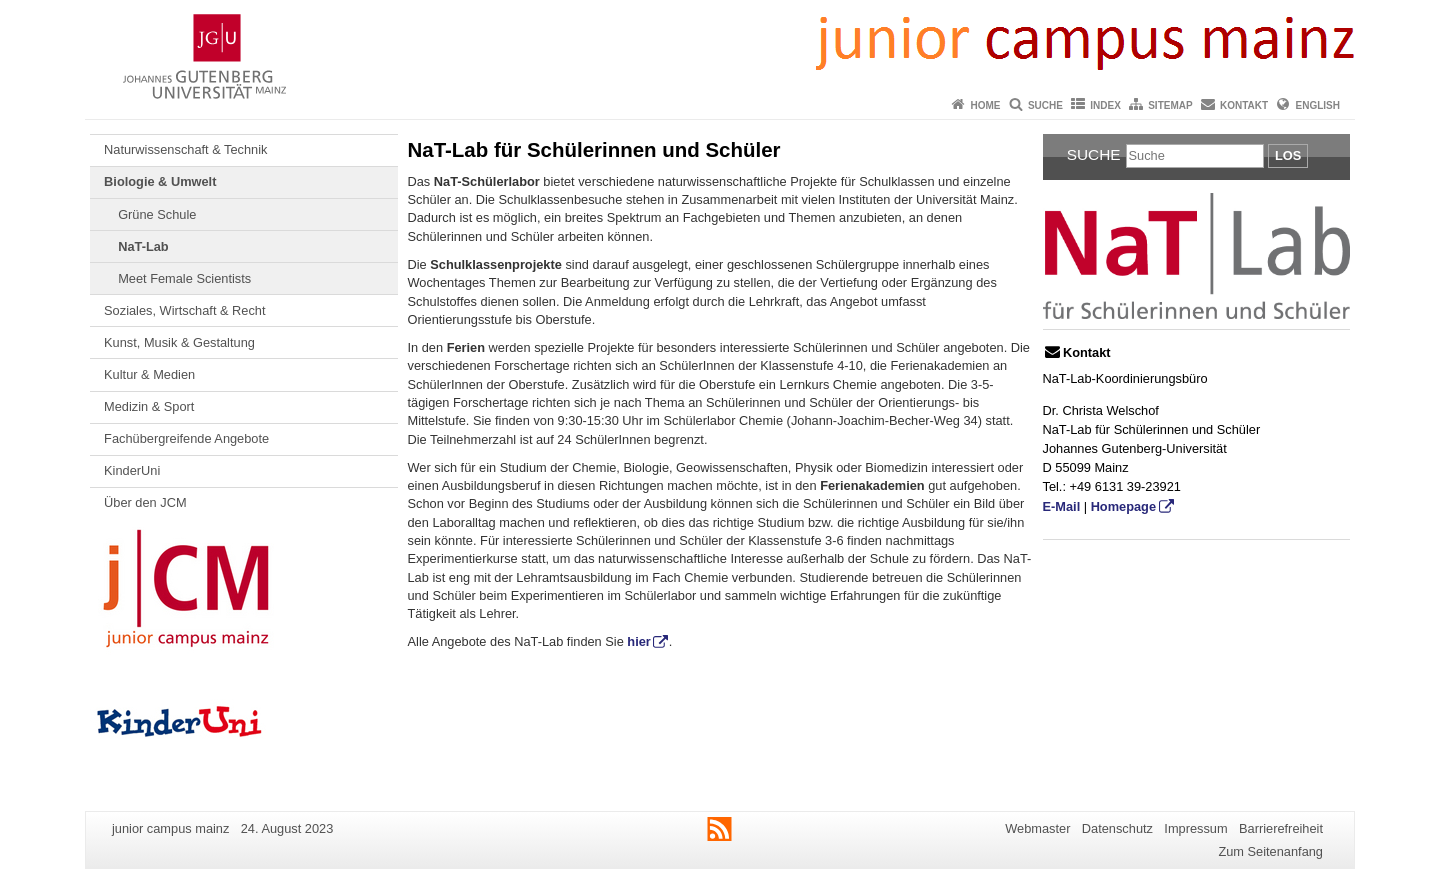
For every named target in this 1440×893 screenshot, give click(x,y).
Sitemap (1170, 105)
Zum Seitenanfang (1270, 851)
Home (986, 105)
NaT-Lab (143, 246)
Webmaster (1037, 828)
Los (1288, 155)
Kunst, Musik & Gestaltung (179, 342)
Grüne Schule (157, 214)
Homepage (1123, 506)
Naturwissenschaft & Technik (185, 149)
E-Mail (1062, 506)
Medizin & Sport (149, 406)
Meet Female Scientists (184, 278)
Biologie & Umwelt (160, 181)
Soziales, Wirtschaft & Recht (184, 310)
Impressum (1195, 828)
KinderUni (132, 470)
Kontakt (1244, 105)
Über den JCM (145, 502)
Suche (1045, 105)
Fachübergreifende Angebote (186, 438)
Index (1105, 105)
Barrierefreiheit (1281, 828)
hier (638, 641)
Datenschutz (1117, 828)
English (1318, 105)
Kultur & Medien (149, 374)
